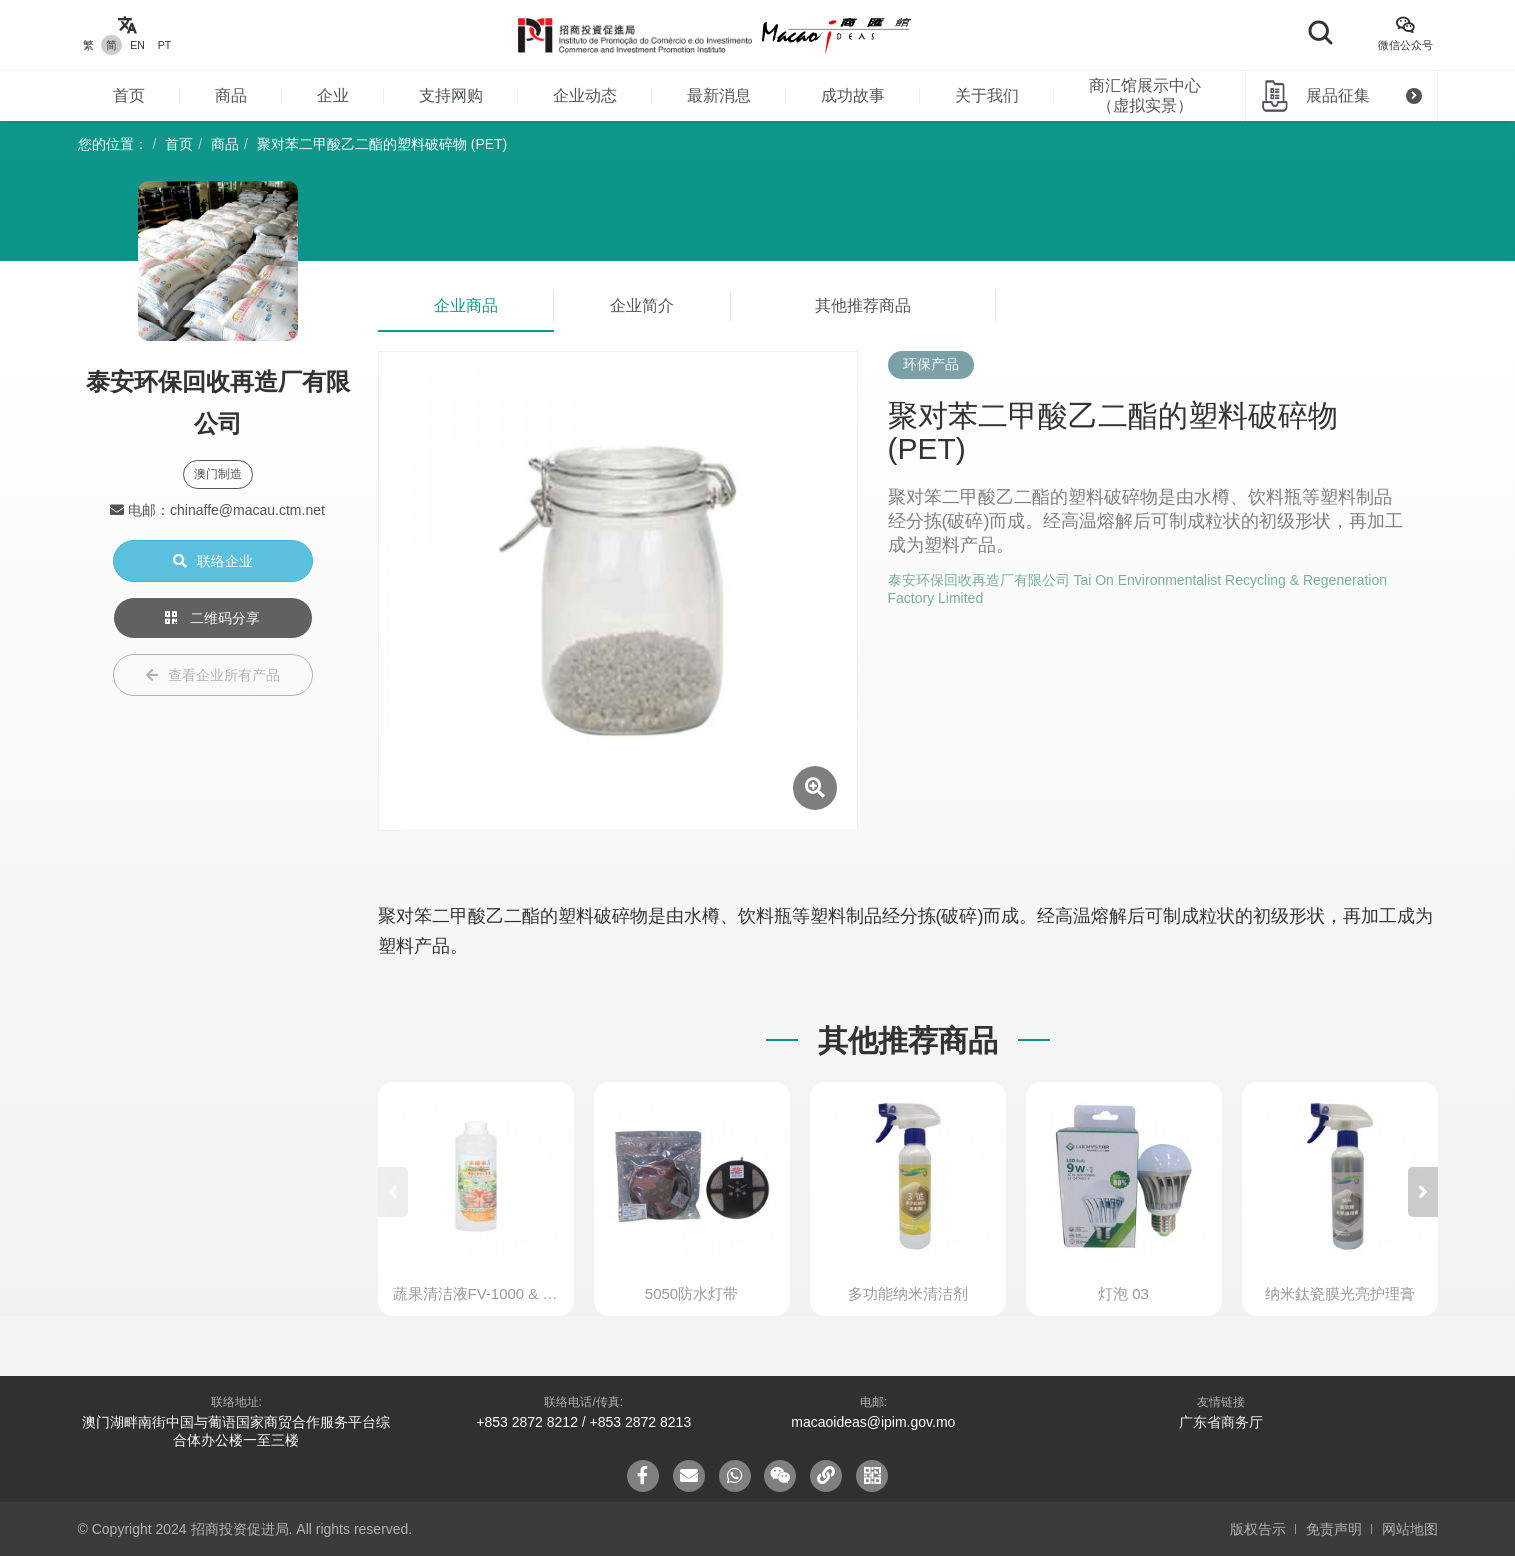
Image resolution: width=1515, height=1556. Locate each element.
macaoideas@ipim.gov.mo (873, 1422)
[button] (1423, 1192)
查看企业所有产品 (213, 675)
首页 (129, 95)
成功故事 (853, 95)
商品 (231, 95)
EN (137, 45)
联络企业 (213, 561)
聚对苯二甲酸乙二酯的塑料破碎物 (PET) (382, 144)
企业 (333, 95)
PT (164, 45)
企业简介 (642, 305)
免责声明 (1334, 1529)
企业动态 (585, 95)
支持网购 (451, 95)
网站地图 (1410, 1529)
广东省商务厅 (1221, 1422)
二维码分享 (213, 618)
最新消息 (719, 95)
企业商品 (466, 305)
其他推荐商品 (863, 305)
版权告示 (1258, 1529)
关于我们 (987, 95)
